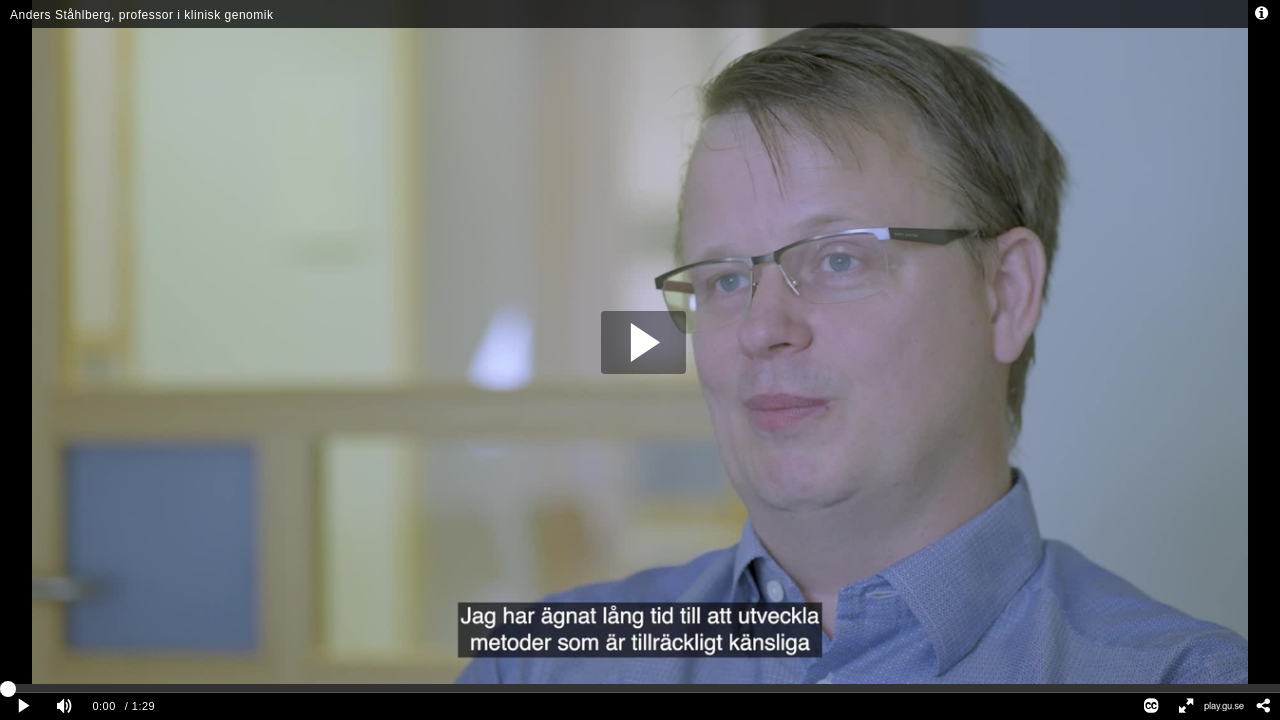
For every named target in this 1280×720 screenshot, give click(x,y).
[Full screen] (1185, 706)
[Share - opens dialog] (1263, 706)
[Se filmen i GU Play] (1224, 706)
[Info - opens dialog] (1262, 14)
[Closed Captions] (1151, 706)
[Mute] (64, 706)
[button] (643, 342)
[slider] (640, 688)
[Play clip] (23, 706)
